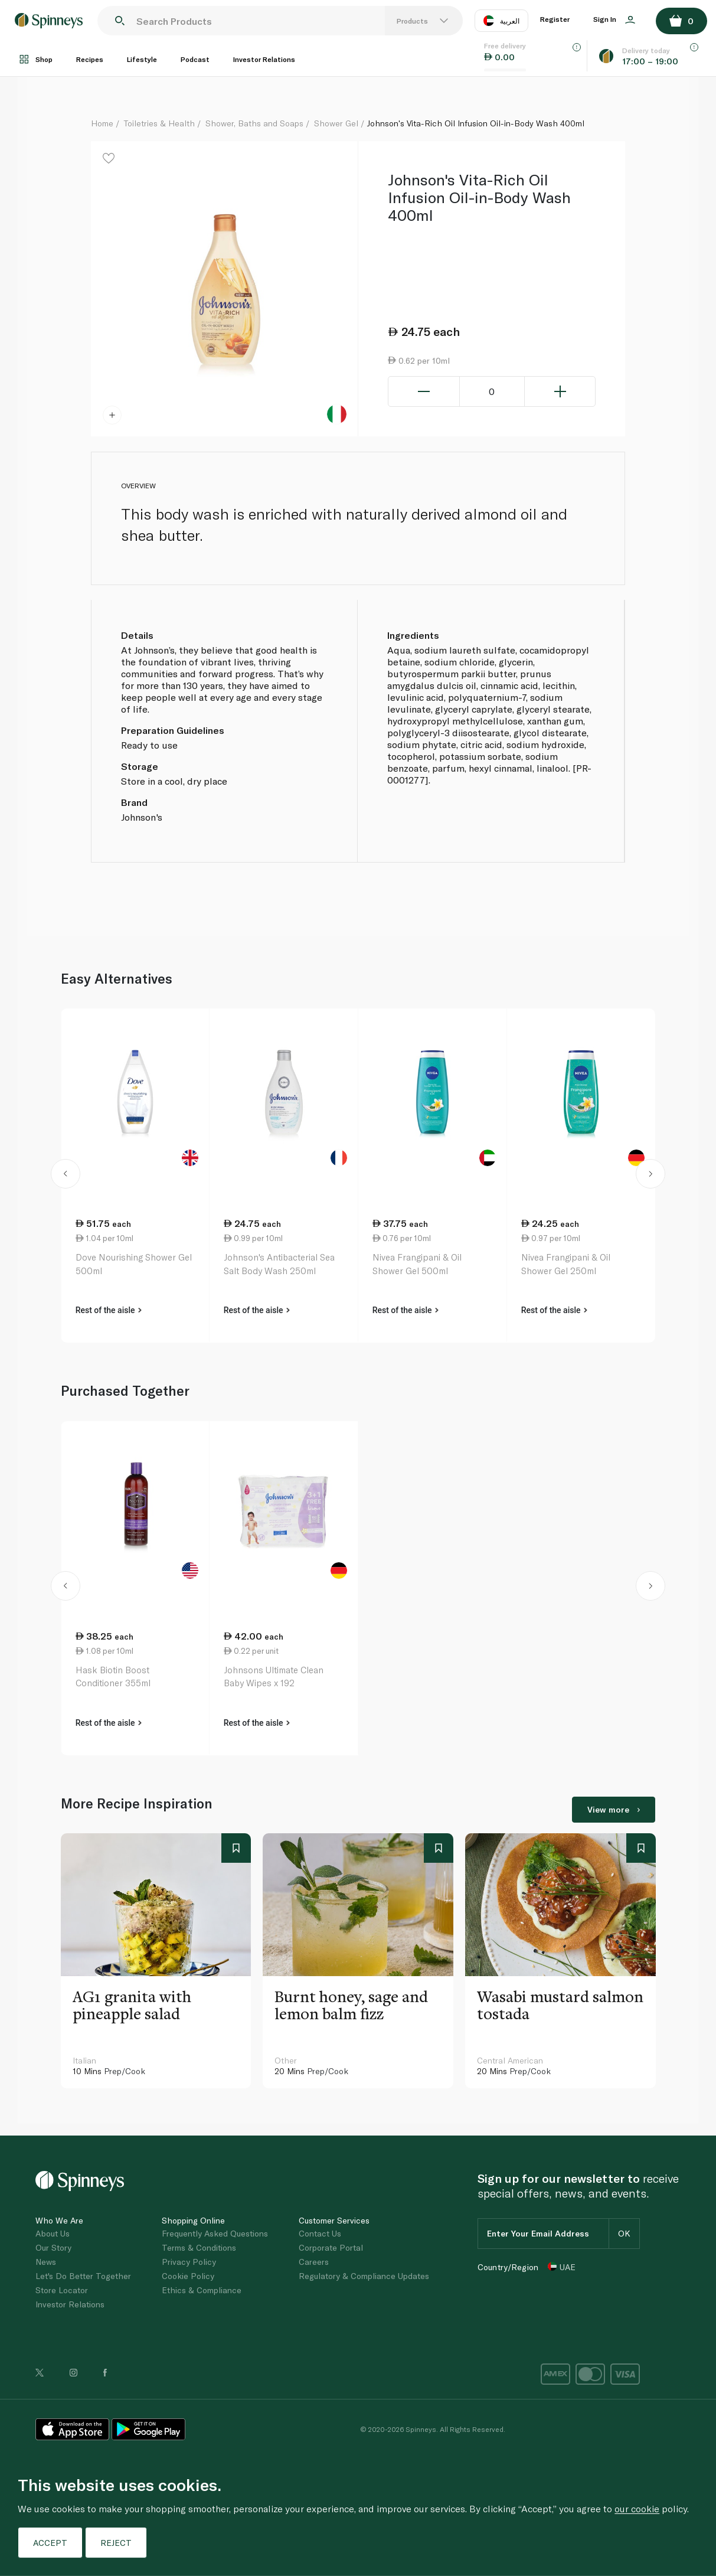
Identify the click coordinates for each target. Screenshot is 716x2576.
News (45, 2262)
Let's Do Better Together (83, 2276)
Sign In (614, 19)
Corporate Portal (331, 2247)
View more (613, 1809)
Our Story (53, 2247)
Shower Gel (336, 123)
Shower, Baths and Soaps (254, 123)
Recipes (89, 59)
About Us (52, 2233)
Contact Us (320, 2233)
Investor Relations (264, 59)
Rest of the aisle (109, 1310)
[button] (66, 1176)
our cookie (636, 2508)
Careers (314, 2262)
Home (102, 123)
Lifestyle (142, 59)
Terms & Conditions (199, 2247)
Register (555, 19)
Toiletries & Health (159, 123)
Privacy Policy (189, 2262)
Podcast (195, 59)
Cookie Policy (188, 2276)
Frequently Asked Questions (215, 2233)
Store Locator (61, 2290)
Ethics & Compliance (201, 2290)
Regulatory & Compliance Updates (364, 2276)
